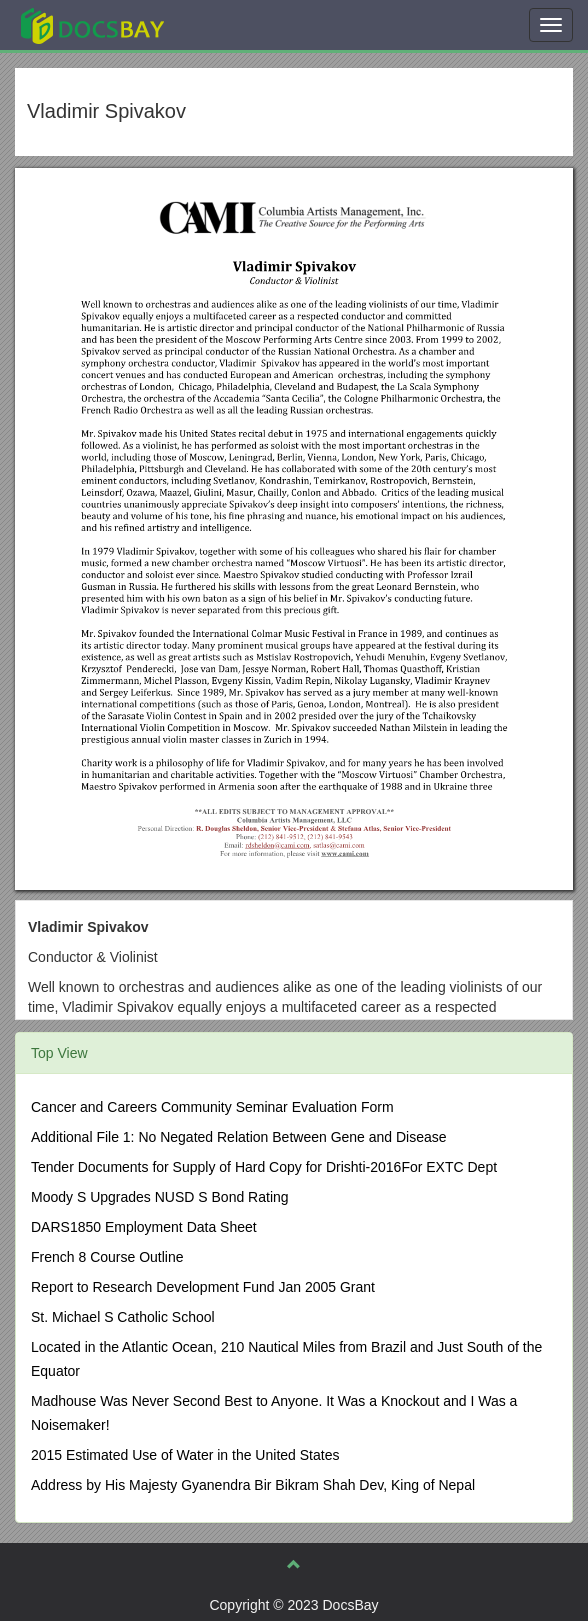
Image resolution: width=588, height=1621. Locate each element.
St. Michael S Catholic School (123, 1317)
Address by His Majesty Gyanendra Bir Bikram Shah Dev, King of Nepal (253, 1485)
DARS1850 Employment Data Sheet (144, 1227)
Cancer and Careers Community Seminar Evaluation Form (212, 1107)
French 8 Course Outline (107, 1257)
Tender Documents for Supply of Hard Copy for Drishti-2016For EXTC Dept (264, 1167)
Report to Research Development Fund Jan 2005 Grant (203, 1287)
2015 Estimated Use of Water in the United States (185, 1455)
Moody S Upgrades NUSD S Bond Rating (160, 1197)
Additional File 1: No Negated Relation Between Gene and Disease (239, 1137)
